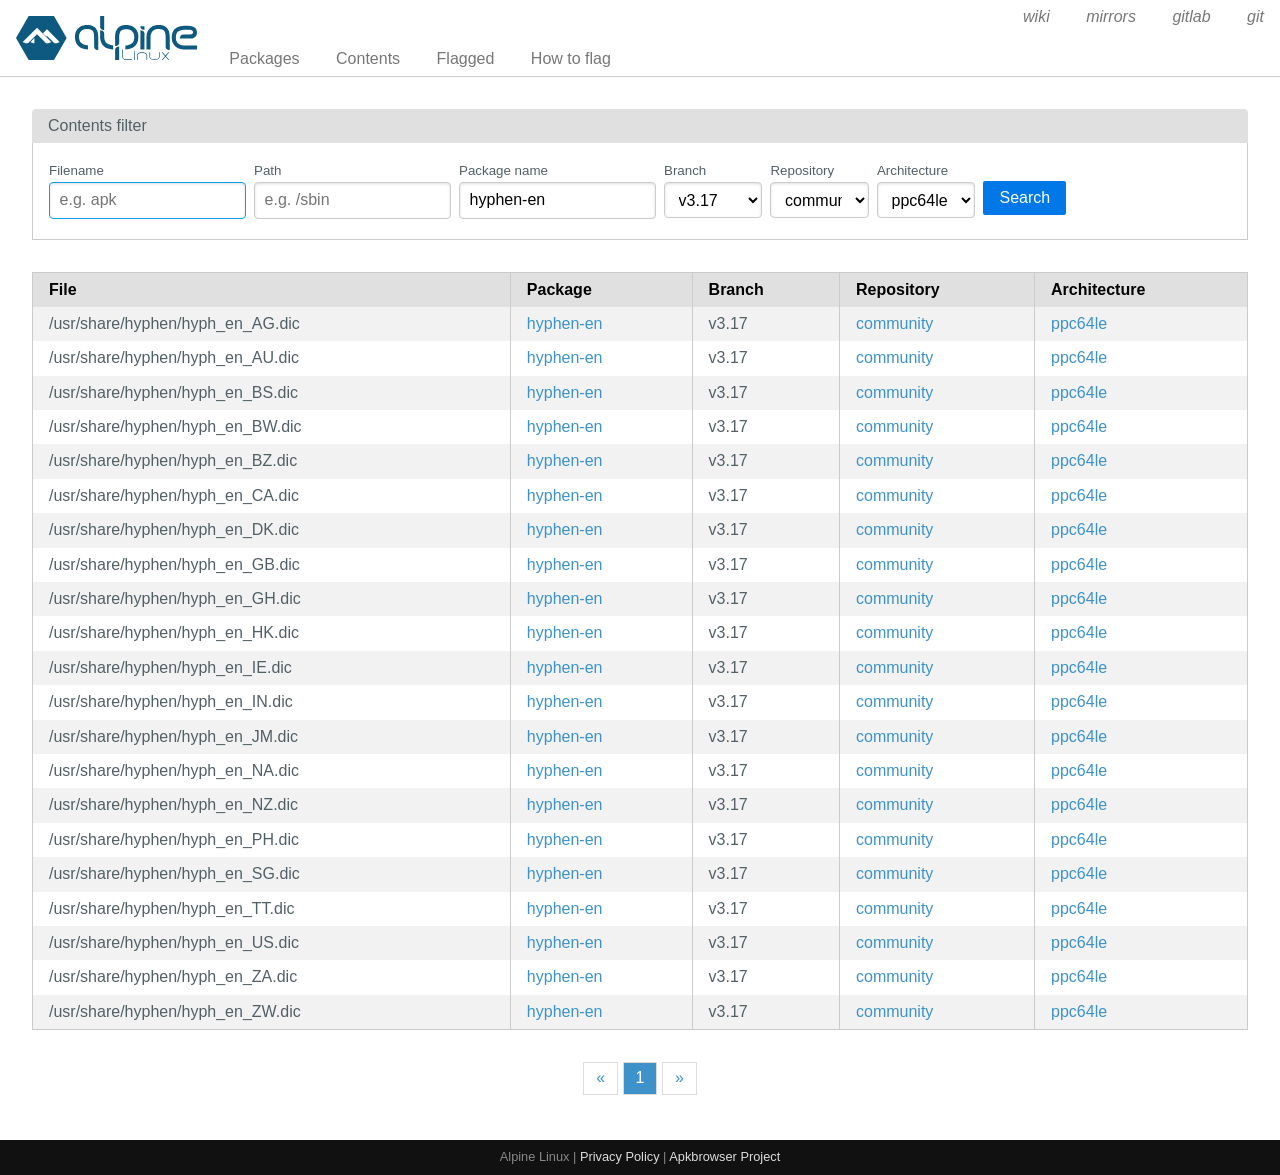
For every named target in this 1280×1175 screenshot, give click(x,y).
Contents (368, 58)
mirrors (1111, 16)
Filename (76, 170)
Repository (802, 170)
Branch (685, 170)
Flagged (466, 58)
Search (1024, 197)
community (894, 323)
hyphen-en (565, 323)
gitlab (1191, 16)
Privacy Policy (620, 1156)
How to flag (571, 58)
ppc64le (1079, 323)
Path (267, 170)
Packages (264, 58)
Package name (503, 170)
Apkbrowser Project (724, 1156)
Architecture (912, 170)
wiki (1036, 16)
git (1255, 16)
